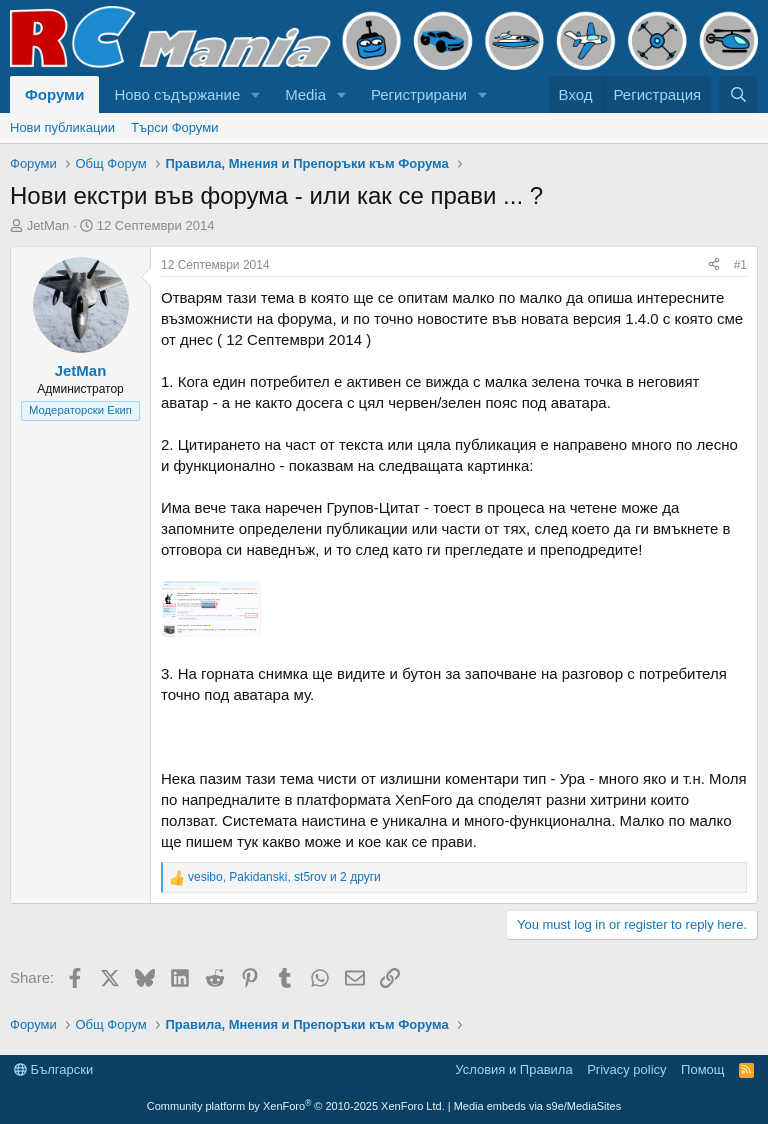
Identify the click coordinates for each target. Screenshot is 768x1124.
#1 (740, 265)
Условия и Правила (513, 1069)
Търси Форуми (174, 127)
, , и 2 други (284, 877)
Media (305, 94)
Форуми (54, 94)
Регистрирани (419, 94)
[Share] (714, 265)
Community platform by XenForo (296, 1106)
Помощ (702, 1069)
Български (53, 1069)
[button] (256, 94)
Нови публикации (62, 127)
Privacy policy (626, 1069)
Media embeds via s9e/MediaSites (538, 1106)
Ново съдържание (177, 94)
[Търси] (738, 94)
